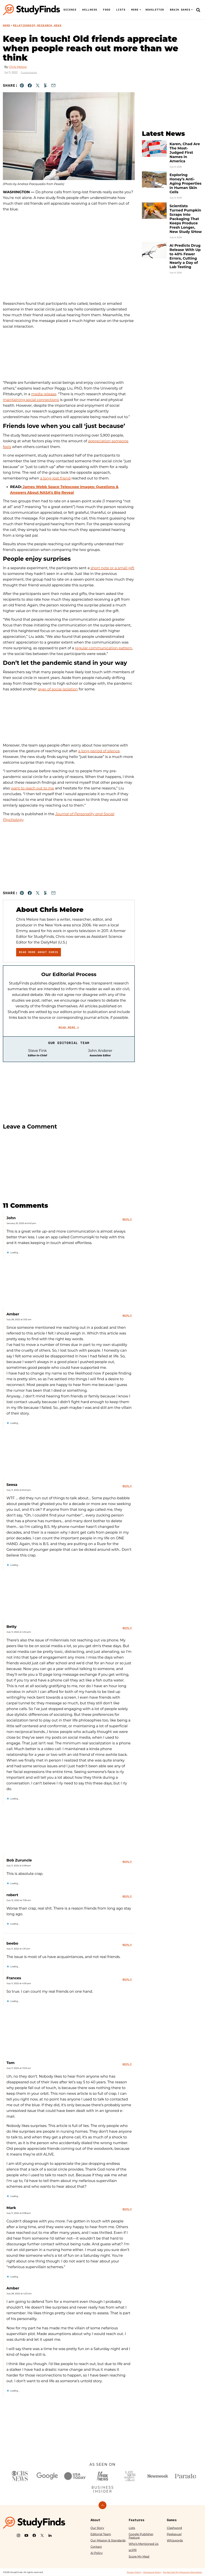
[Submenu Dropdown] (140, 10)
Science (70, 9)
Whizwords (175, 2540)
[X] (42, 2535)
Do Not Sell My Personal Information (182, 2572)
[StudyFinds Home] (31, 9)
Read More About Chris (38, 952)
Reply (127, 1219)
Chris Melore (18, 67)
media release (43, 394)
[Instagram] (18, 2535)
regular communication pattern (103, 648)
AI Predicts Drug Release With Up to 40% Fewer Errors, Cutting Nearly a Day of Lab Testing (185, 256)
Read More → (69, 1027)
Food (106, 9)
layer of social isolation (58, 689)
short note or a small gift (112, 568)
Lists (120, 9)
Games (172, 2520)
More (135, 9)
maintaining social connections (31, 400)
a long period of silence (99, 751)
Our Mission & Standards (108, 2540)
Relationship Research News (37, 25)
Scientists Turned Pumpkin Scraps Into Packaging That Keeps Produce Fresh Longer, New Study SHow (186, 219)
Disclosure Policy (152, 2572)
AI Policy (96, 2553)
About (95, 2520)
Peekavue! (174, 2534)
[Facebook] (34, 2535)
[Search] (198, 10)
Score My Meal (139, 2556)
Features (136, 2520)
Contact (96, 2546)
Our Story (97, 2528)
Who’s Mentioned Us (143, 2544)
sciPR (133, 2550)
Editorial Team (100, 2534)
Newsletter (155, 9)
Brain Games (180, 9)
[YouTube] (26, 2535)
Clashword (174, 2528)
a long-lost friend (55, 478)
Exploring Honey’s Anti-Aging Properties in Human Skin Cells (185, 183)
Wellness (89, 9)
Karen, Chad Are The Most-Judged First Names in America (185, 152)
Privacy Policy (134, 2572)
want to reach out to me (32, 788)
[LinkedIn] (50, 2535)
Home (6, 25)
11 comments (29, 72)
